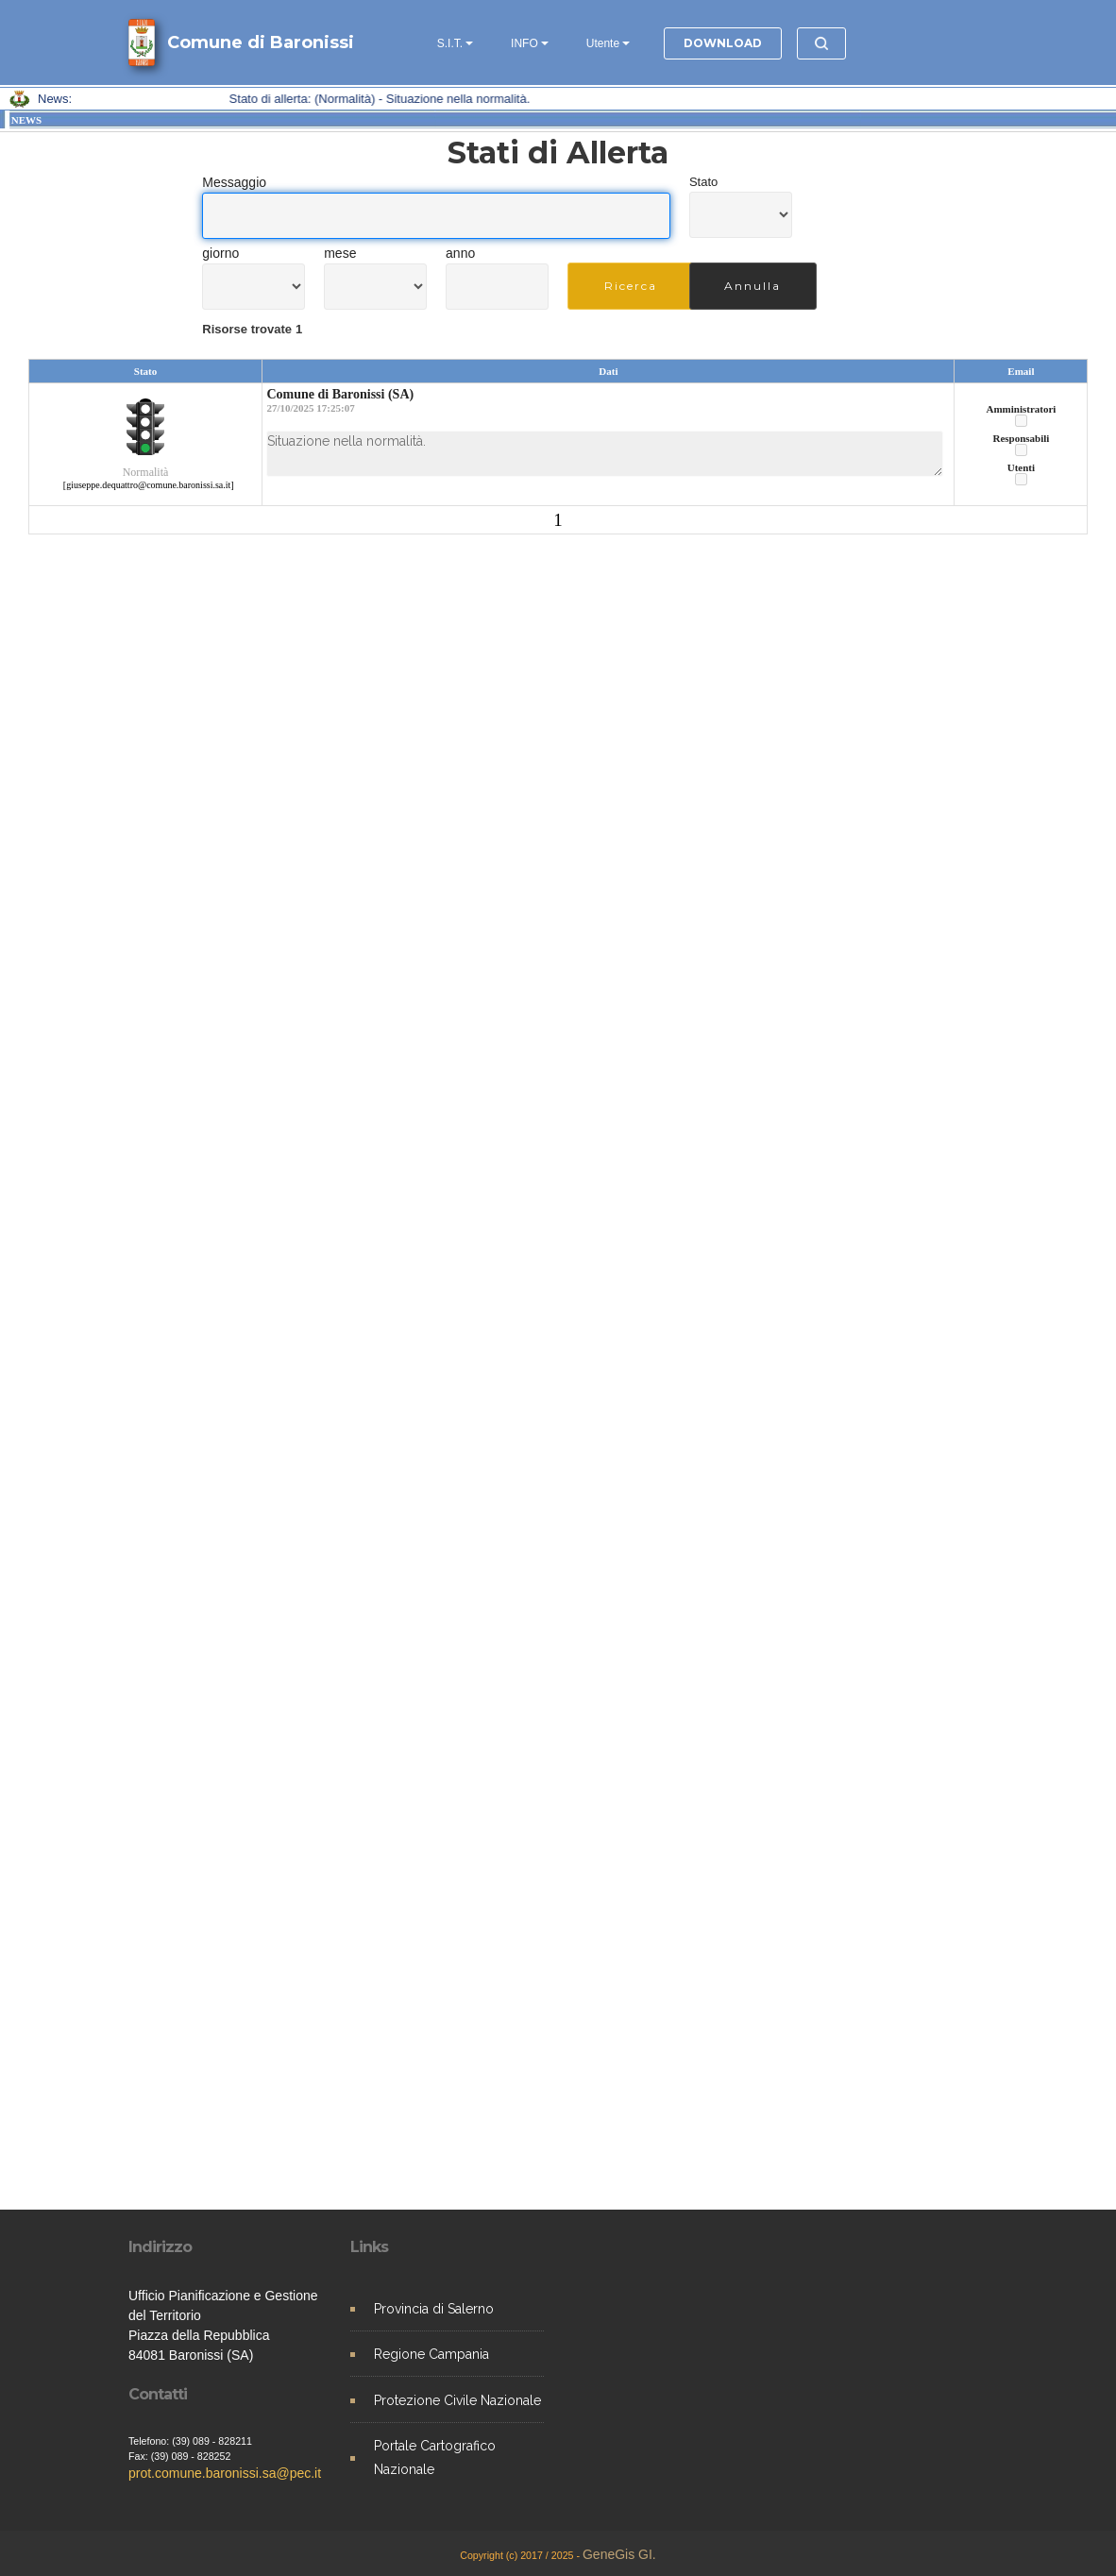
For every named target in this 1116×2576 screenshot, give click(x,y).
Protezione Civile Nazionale (457, 2400)
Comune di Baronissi (260, 42)
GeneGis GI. (619, 2554)
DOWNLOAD (723, 43)
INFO (524, 43)
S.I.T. (450, 43)
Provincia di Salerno (434, 2308)
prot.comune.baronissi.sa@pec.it (224, 2473)
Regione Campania (431, 2354)
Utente (602, 43)
